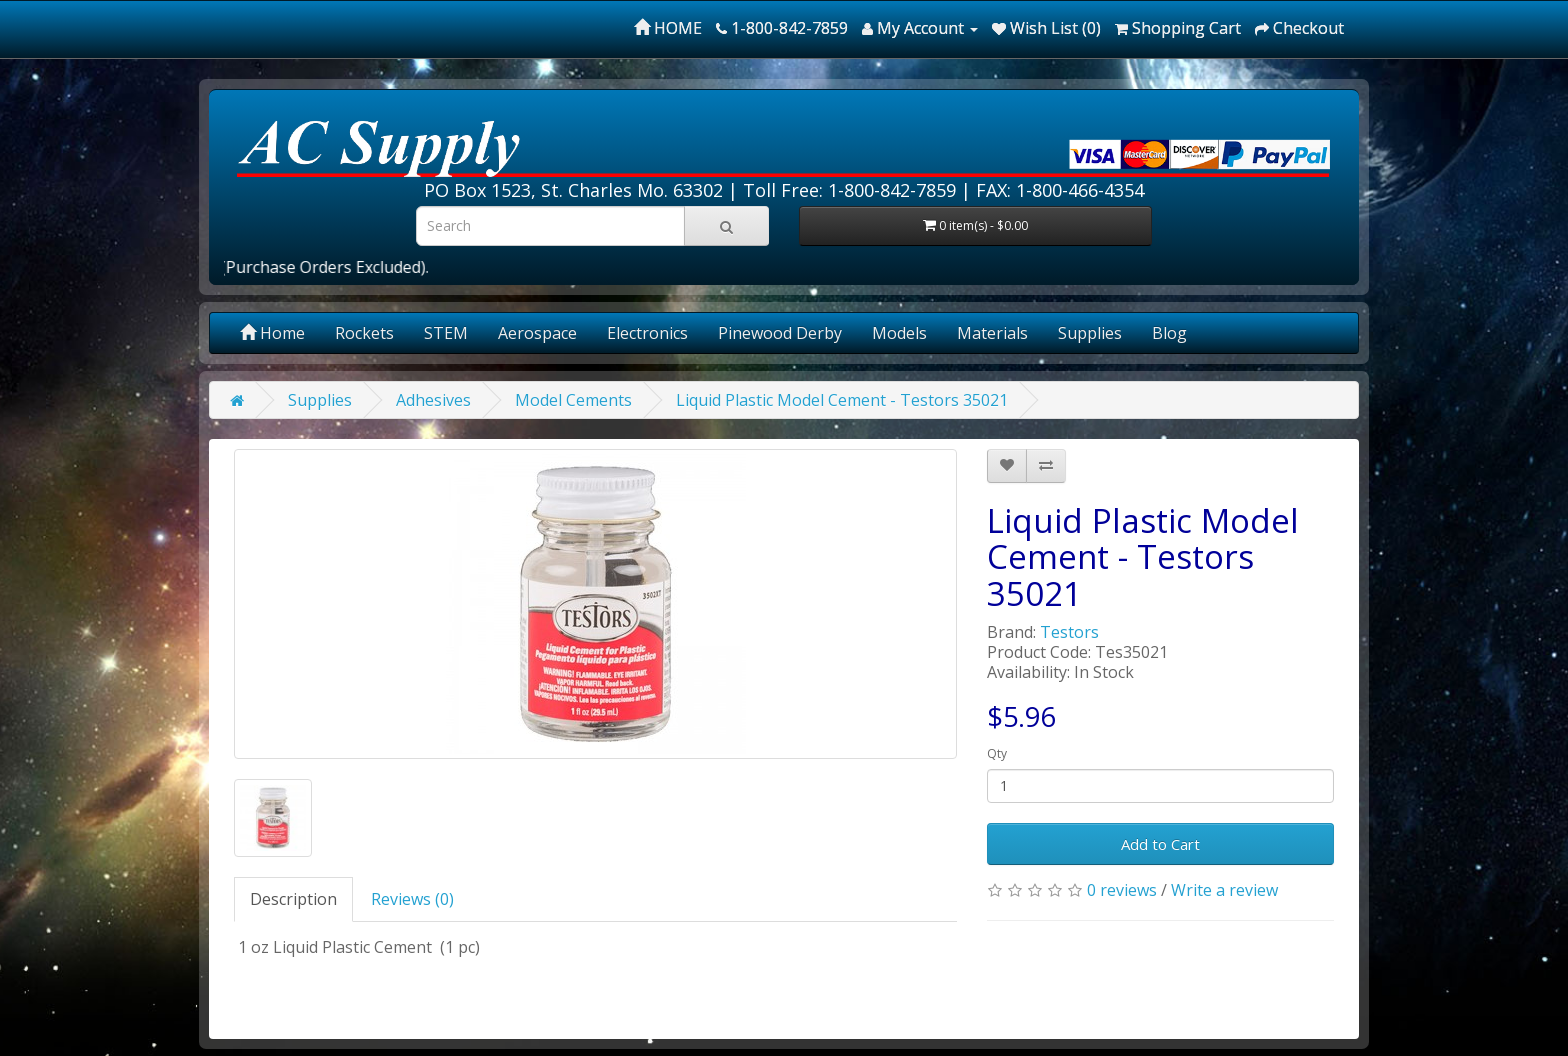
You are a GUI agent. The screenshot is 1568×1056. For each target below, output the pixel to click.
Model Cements (573, 400)
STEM (446, 333)
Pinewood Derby (780, 333)
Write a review (1224, 890)
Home (272, 333)
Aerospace (537, 333)
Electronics (647, 333)
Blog (1169, 333)
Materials (992, 333)
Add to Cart (1160, 844)
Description (293, 899)
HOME (668, 28)
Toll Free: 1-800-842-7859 (849, 190)
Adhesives (433, 400)
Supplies (1090, 333)
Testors (1069, 632)
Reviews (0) (412, 899)
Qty (997, 753)
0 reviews (1122, 890)
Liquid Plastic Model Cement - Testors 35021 (842, 400)
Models (899, 333)
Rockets (364, 333)
